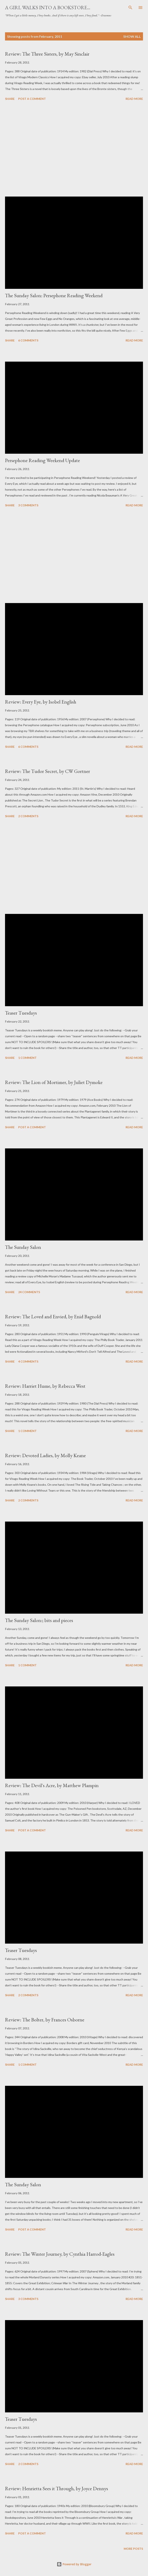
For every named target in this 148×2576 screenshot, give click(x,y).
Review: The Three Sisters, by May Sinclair (47, 54)
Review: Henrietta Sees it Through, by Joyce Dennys (56, 2488)
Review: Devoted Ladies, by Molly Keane (45, 1455)
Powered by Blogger (74, 2564)
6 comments (28, 340)
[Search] (130, 7)
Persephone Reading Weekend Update (42, 460)
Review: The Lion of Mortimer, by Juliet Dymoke (54, 1082)
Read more (134, 98)
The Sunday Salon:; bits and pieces (39, 1620)
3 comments (28, 505)
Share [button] (10, 98)
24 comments (29, 1292)
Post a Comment (32, 98)
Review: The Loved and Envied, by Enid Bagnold (53, 1316)
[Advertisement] (74, 149)
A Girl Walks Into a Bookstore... (47, 7)
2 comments (28, 816)
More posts (133, 2548)
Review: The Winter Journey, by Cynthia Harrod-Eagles (60, 2254)
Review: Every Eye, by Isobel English (40, 701)
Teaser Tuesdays (21, 1013)
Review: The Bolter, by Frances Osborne (44, 2019)
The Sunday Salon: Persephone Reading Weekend (54, 295)
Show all (132, 36)
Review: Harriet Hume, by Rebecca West (45, 1386)
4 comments (28, 1361)
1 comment (27, 1057)
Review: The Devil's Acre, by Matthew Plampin (52, 1785)
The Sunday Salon (23, 1247)
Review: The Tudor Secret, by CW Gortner (47, 771)
